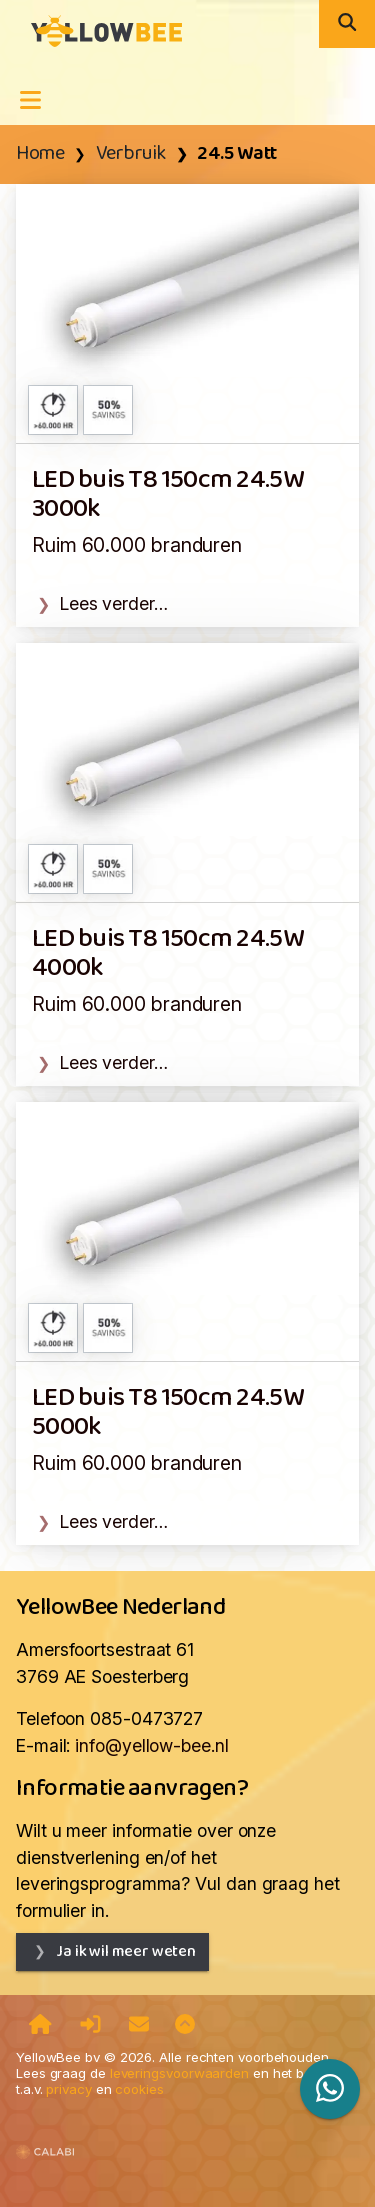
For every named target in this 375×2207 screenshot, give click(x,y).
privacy (68, 2089)
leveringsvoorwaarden (179, 2073)
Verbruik (131, 154)
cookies (139, 2089)
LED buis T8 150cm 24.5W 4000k (168, 954)
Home (40, 154)
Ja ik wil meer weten (126, 1951)
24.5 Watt (237, 154)
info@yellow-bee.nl (151, 1745)
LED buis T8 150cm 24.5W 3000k (168, 495)
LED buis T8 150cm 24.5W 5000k (168, 1413)
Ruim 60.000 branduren (137, 545)
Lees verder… (114, 603)
